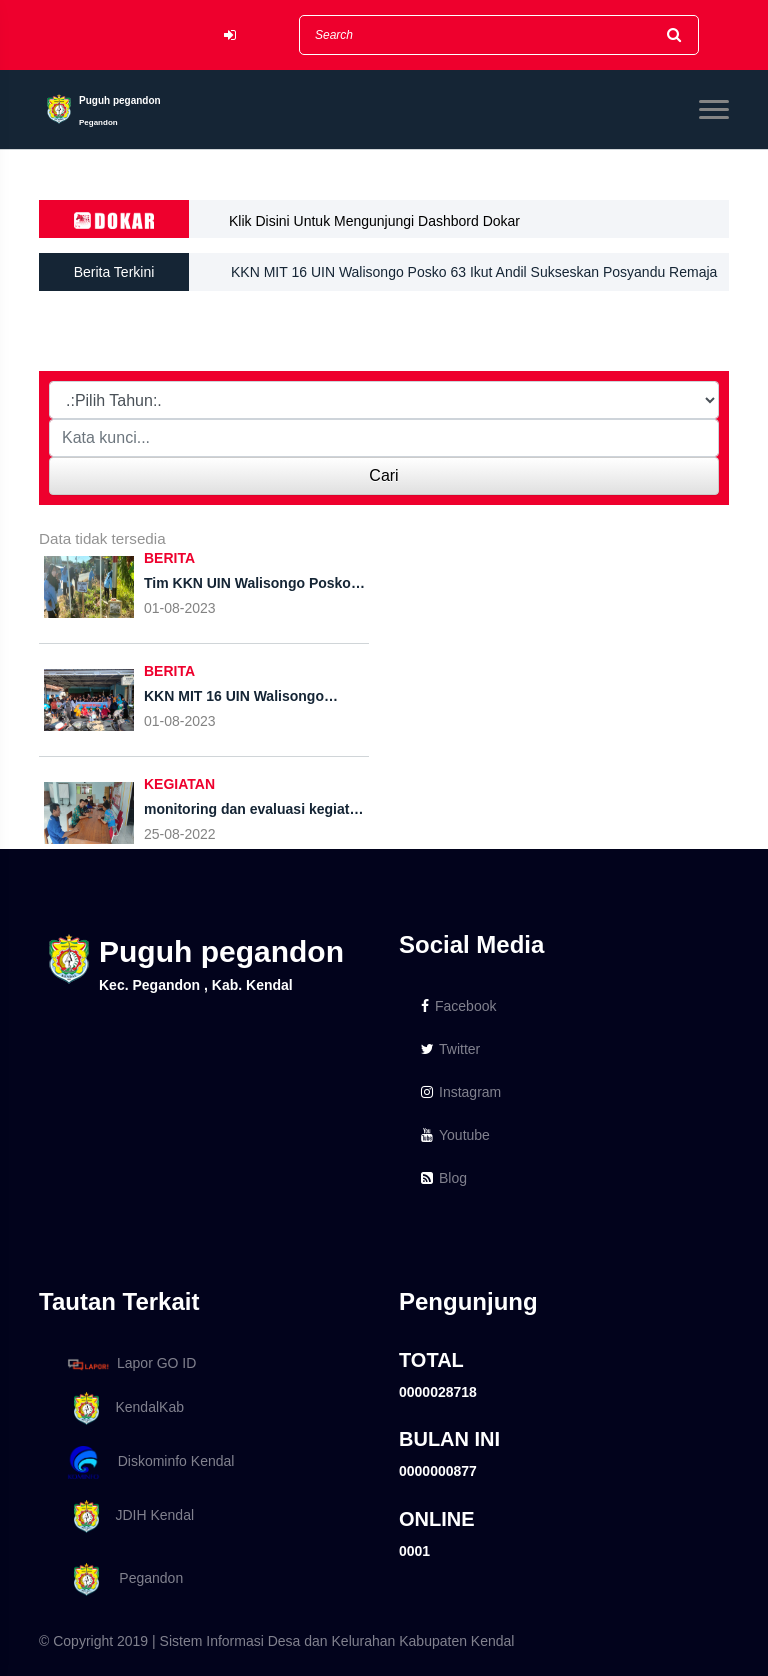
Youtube (455, 1135)
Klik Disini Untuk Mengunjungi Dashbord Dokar (374, 221)
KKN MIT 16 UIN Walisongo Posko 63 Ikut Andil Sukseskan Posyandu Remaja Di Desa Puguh (474, 278)
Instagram (461, 1092)
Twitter (450, 1049)
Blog (444, 1178)
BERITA (169, 558)
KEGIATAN (179, 784)
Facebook (458, 1006)
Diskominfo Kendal (150, 1462)
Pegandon (122, 1579)
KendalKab (122, 1408)
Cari (383, 475)
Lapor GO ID (131, 1363)
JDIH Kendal (127, 1516)
